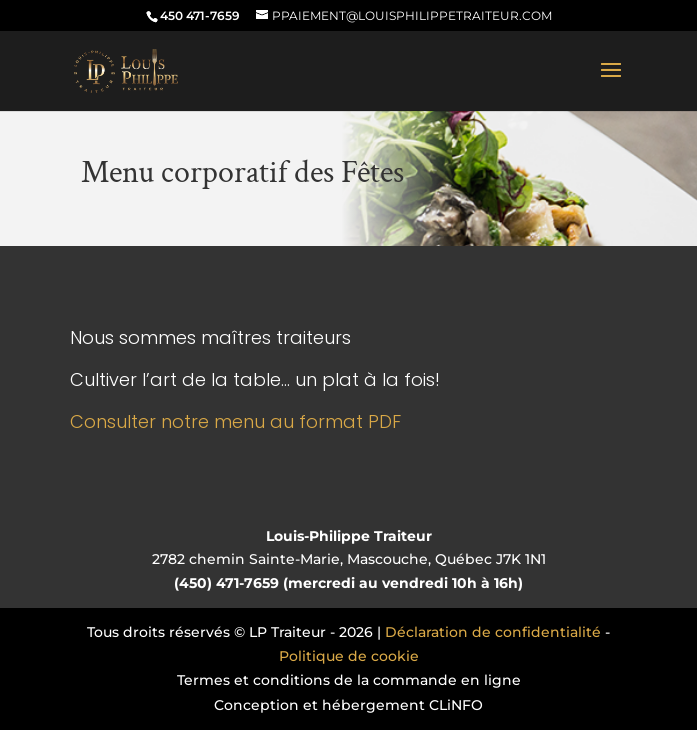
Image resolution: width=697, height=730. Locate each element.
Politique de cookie (349, 656)
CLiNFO (456, 705)
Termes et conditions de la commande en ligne (349, 680)
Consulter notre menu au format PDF (235, 421)
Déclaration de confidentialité (493, 632)
